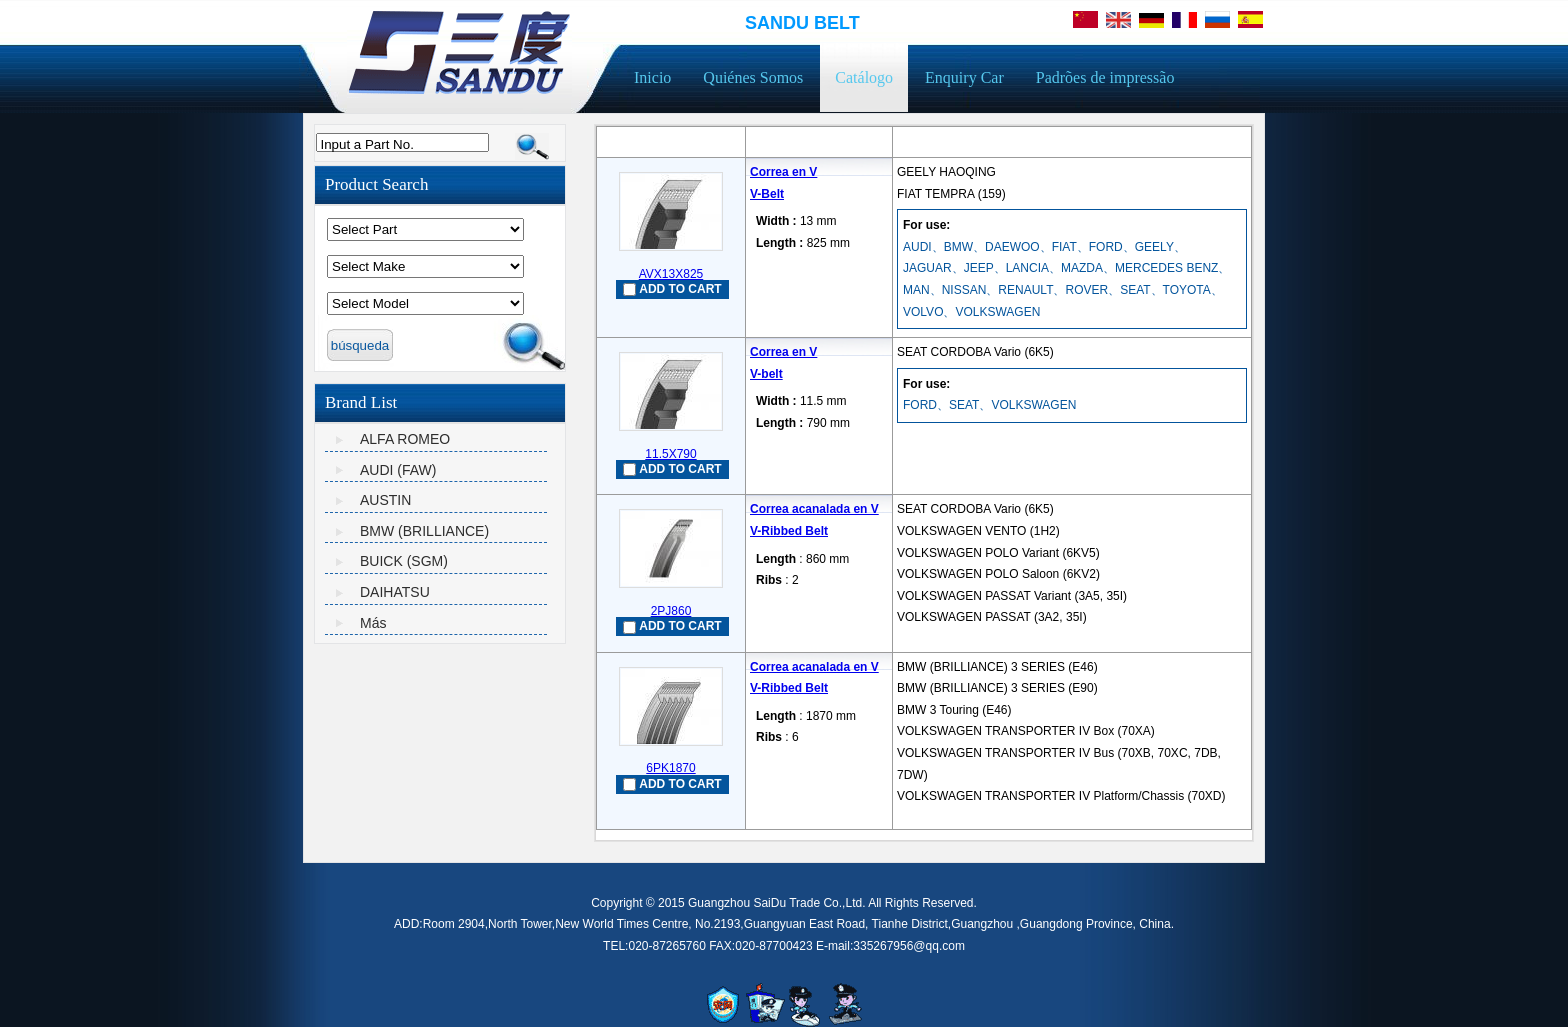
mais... (915, 637)
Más (373, 623)
